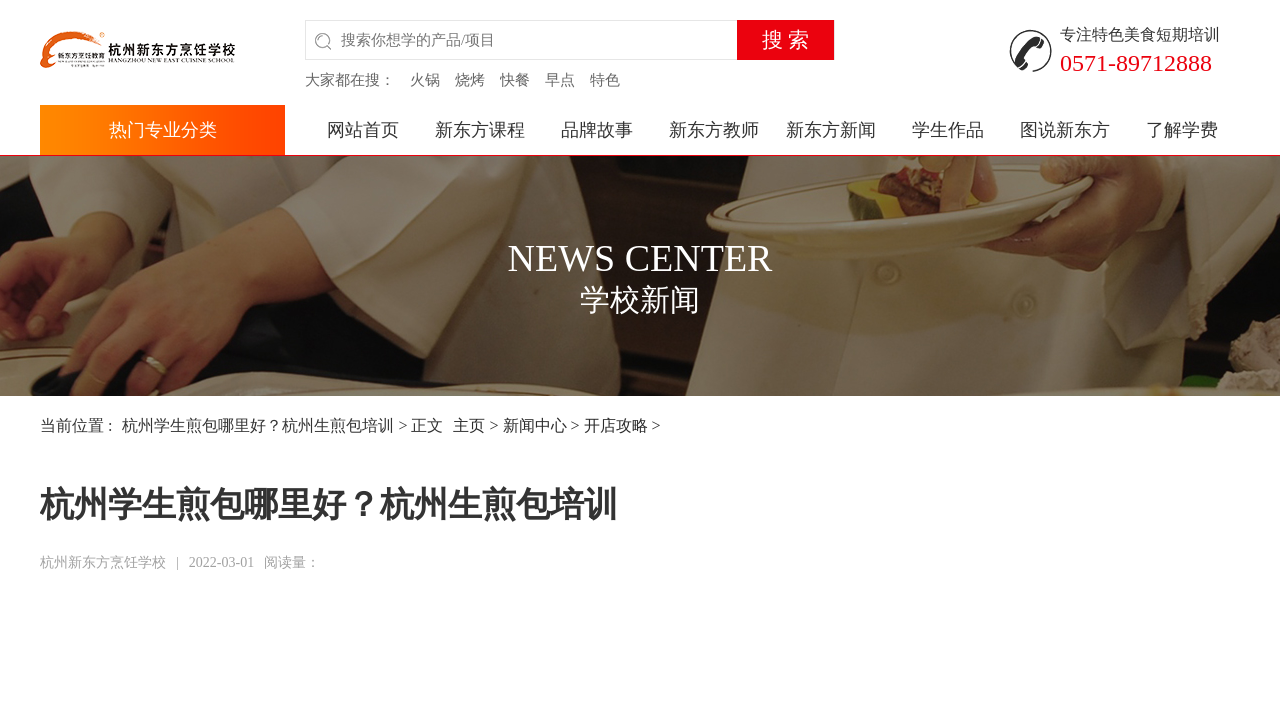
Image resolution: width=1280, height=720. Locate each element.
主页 (469, 425)
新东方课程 (480, 130)
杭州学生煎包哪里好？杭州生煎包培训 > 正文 (282, 425)
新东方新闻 (831, 130)
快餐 (515, 80)
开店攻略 (616, 425)
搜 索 (785, 40)
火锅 (425, 80)
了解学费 (1182, 130)
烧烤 (470, 80)
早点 (560, 80)
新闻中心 (535, 425)
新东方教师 (714, 130)
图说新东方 (1065, 130)
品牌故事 (597, 130)
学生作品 (948, 130)
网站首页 (363, 130)
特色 (605, 80)
